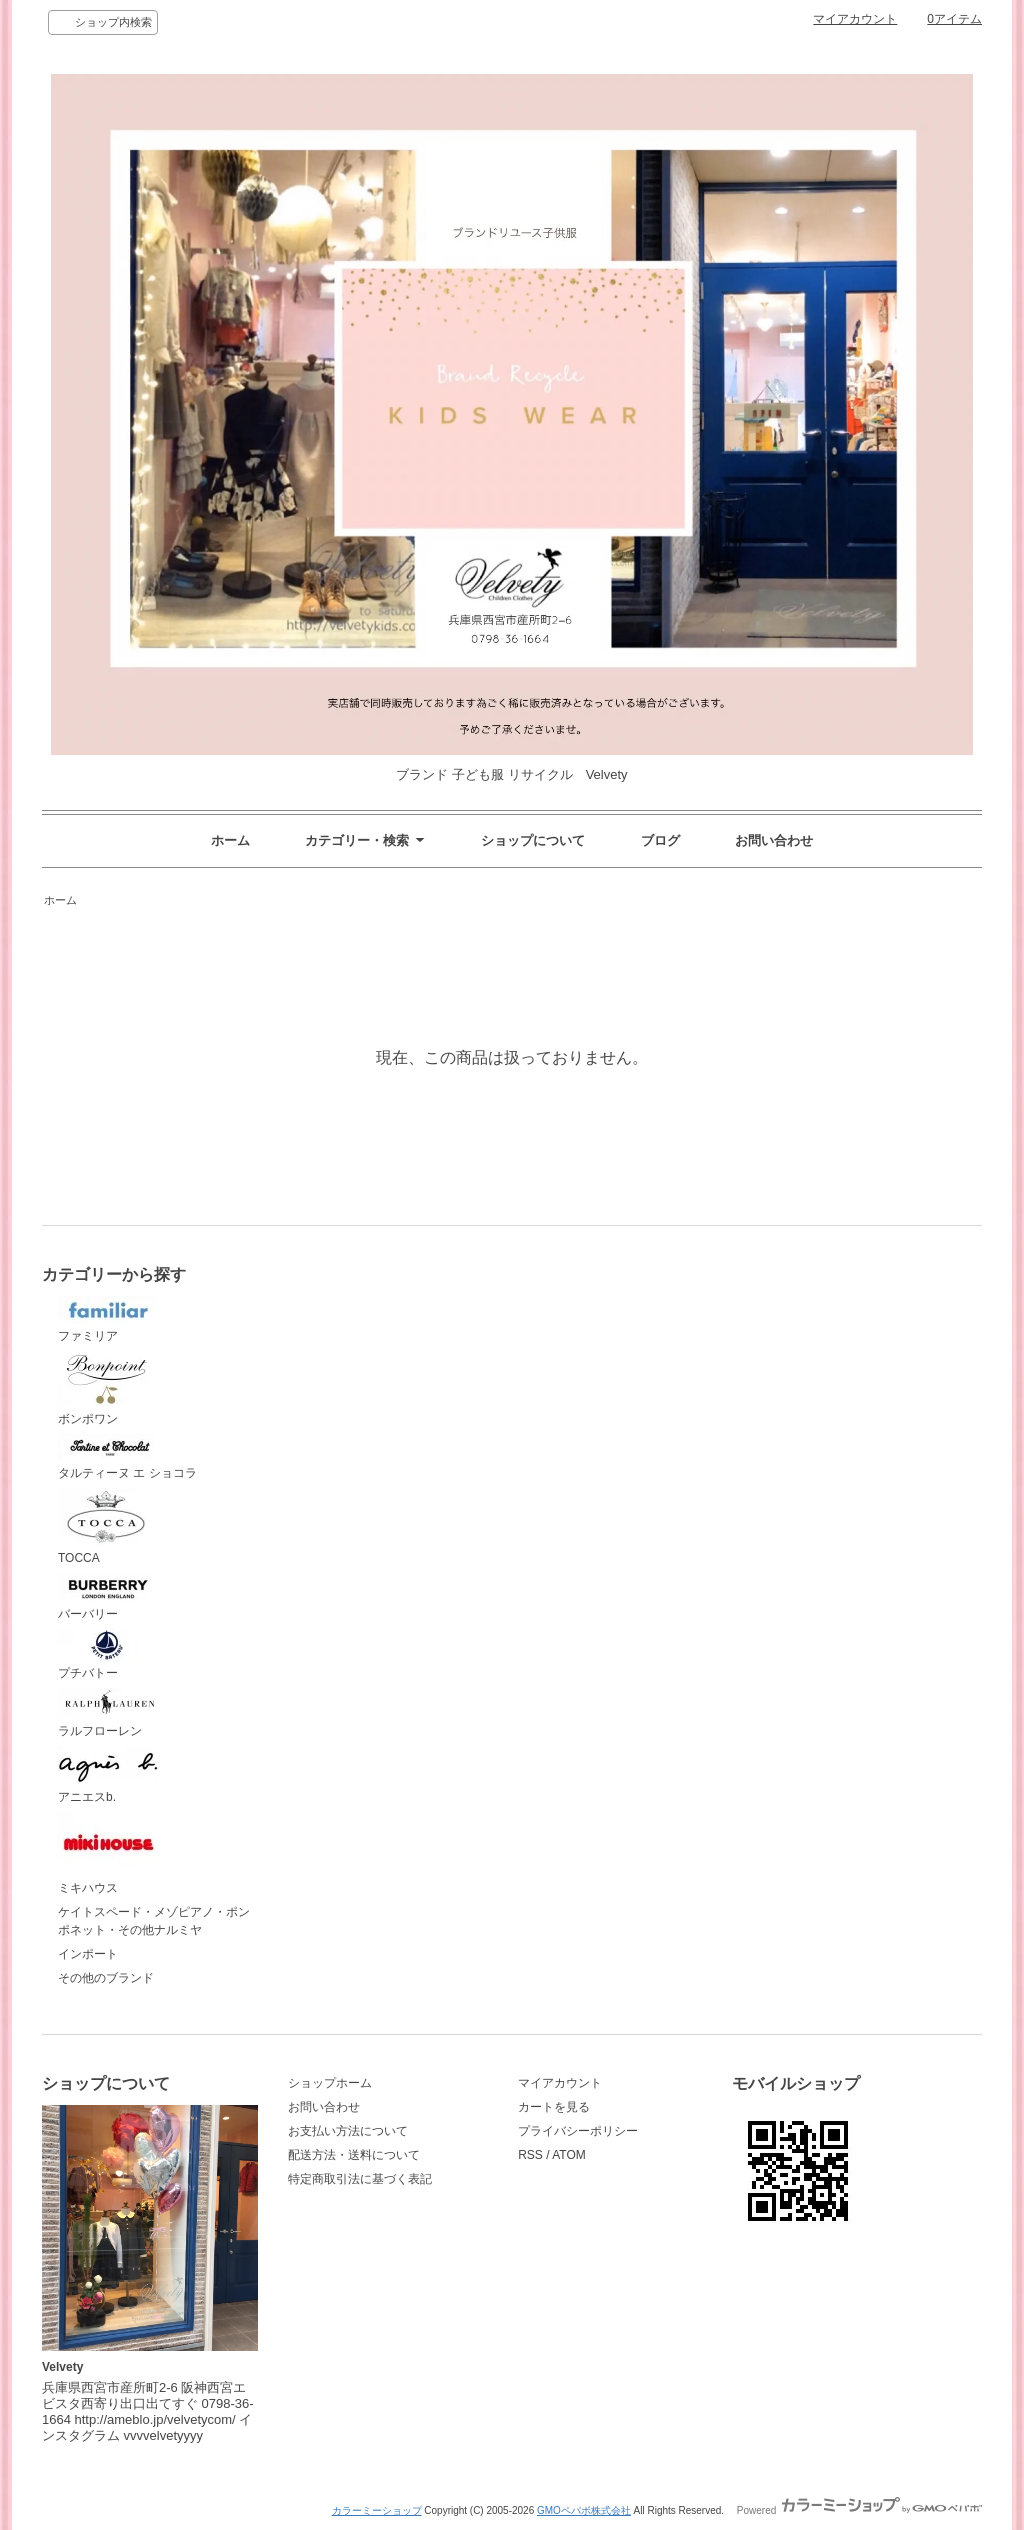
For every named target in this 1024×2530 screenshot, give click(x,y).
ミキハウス (108, 1853)
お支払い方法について (348, 2131)
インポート (88, 1954)
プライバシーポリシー (578, 2131)
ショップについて (533, 840)
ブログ (660, 840)
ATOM (569, 2155)
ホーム (230, 840)
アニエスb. (108, 1775)
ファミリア (108, 1320)
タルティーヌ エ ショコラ (127, 1457)
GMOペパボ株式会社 (584, 2510)
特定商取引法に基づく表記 (360, 2179)
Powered (859, 2510)
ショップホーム (330, 2083)
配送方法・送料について (354, 2155)
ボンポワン (108, 1388)
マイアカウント (855, 19)
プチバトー (108, 1655)
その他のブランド (106, 1978)
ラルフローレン (108, 1713)
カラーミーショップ (377, 2510)
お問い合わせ (774, 840)
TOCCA (108, 1527)
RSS (530, 2155)
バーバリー (108, 1597)
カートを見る (554, 2107)
